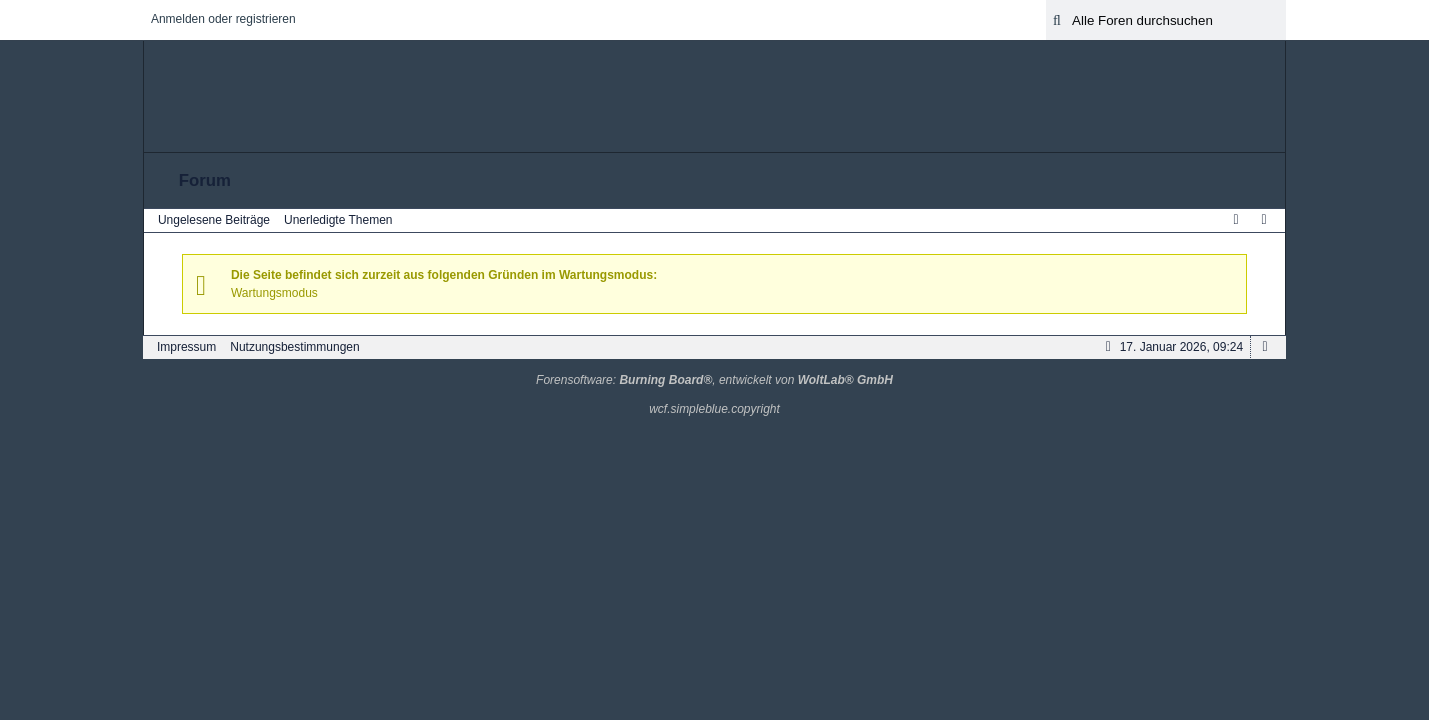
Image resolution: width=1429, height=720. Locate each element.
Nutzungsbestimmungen (294, 347)
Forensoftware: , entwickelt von (714, 380)
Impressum (186, 347)
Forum (205, 180)
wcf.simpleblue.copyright (714, 409)
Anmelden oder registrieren (223, 19)
